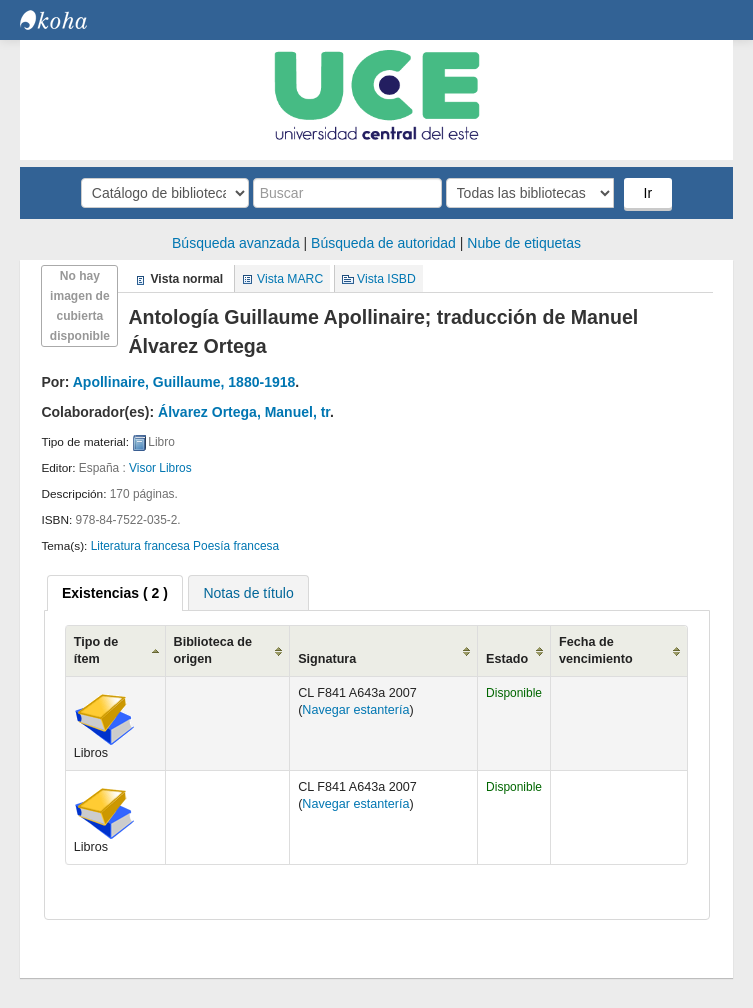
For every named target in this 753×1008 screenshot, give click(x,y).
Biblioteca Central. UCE (70, 20)
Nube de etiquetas (524, 243)
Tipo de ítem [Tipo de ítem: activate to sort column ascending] (96, 650)
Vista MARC (290, 279)
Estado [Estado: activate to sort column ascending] (507, 659)
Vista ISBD (386, 279)
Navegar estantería (355, 710)
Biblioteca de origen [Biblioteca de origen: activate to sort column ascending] (213, 650)
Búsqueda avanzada (236, 243)
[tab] (115, 593)
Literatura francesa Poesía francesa (185, 546)
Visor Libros (160, 468)
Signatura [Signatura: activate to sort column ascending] (327, 659)
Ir (648, 193)
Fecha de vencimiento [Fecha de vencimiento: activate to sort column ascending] (595, 650)
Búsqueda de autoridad (383, 243)
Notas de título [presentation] (248, 593)
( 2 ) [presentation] (115, 593)
